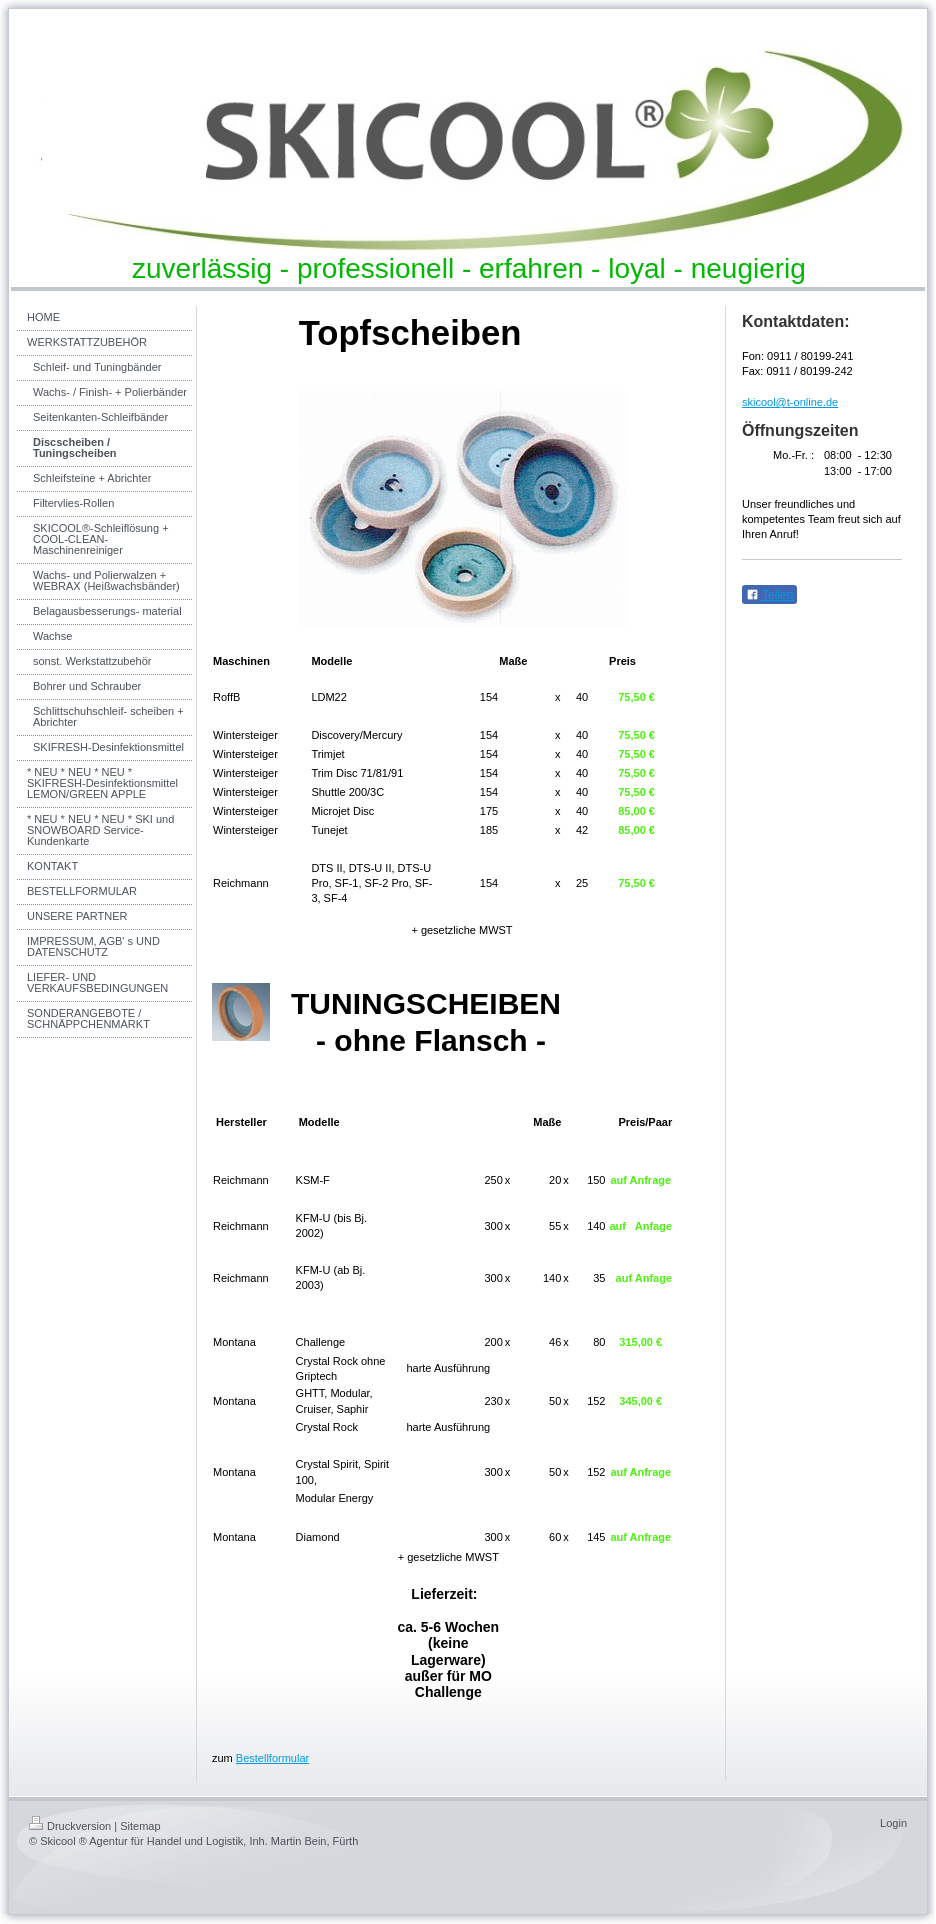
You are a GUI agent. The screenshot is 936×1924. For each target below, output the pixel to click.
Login (893, 1823)
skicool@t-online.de (790, 402)
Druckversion (70, 1826)
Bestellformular (272, 1758)
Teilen (769, 595)
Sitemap (140, 1826)
